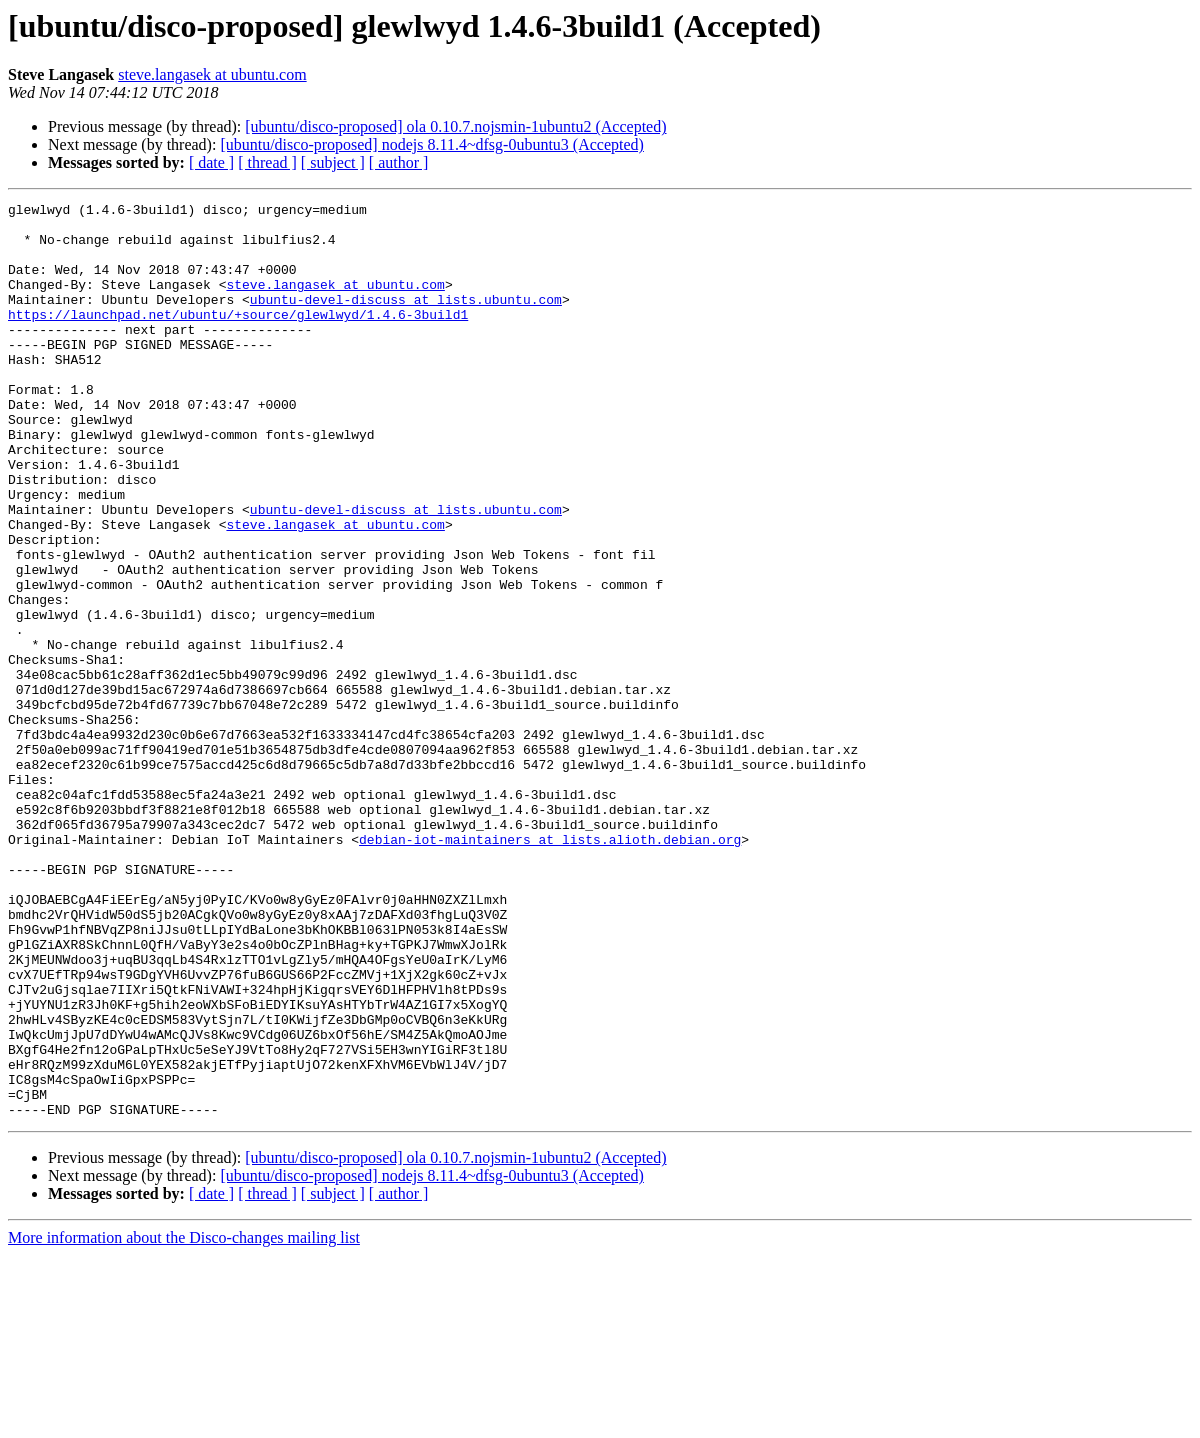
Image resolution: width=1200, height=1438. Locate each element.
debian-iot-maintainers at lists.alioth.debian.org (550, 968)
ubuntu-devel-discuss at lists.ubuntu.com (406, 320)
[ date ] (211, 162)
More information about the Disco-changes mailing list (184, 1420)
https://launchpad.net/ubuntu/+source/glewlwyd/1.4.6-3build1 (238, 338)
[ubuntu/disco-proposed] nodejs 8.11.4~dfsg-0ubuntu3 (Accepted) (432, 144)
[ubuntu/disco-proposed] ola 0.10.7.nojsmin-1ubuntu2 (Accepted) (455, 126)
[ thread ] (267, 162)
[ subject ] (333, 162)
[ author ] (399, 162)
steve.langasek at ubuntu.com (212, 74)
